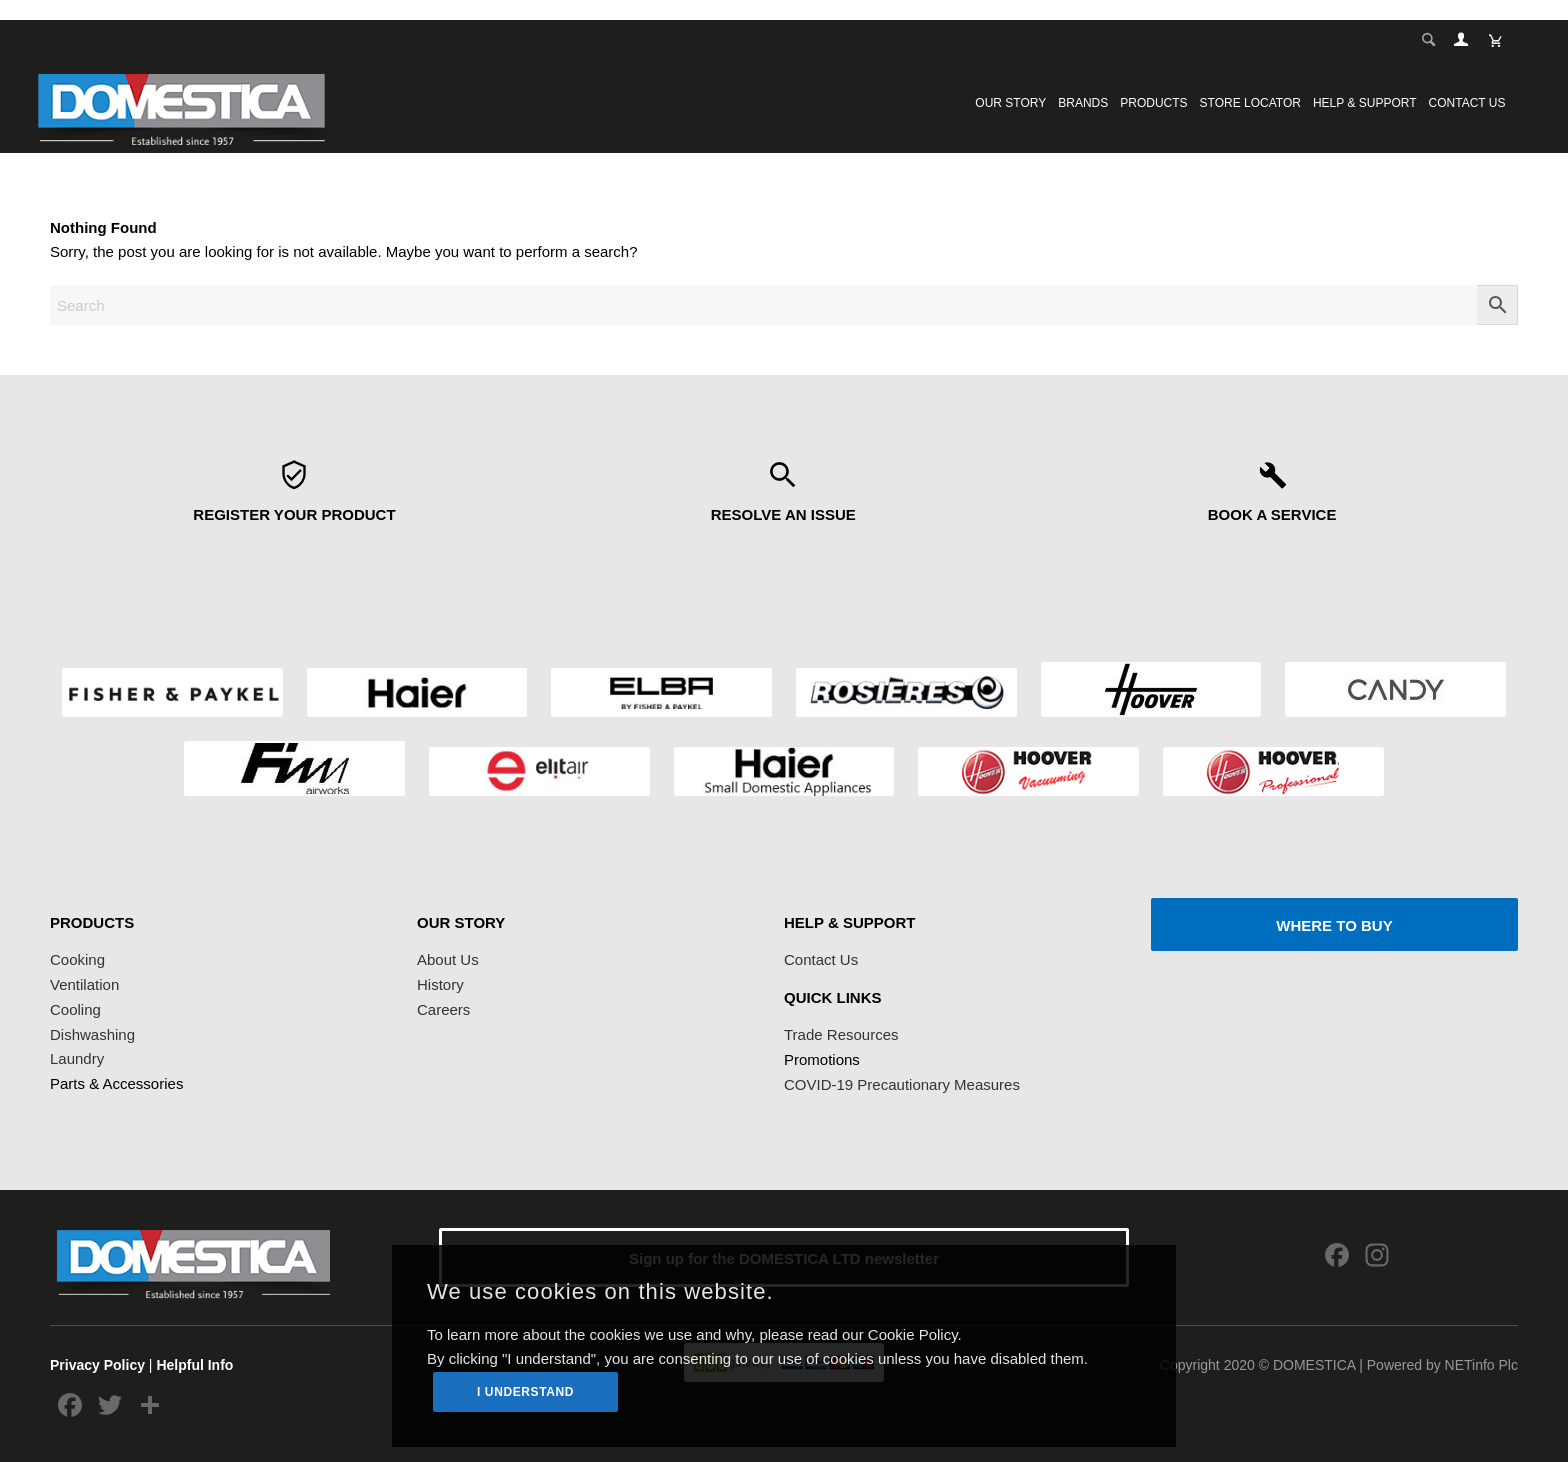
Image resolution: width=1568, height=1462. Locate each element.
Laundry (77, 1058)
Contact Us (821, 959)
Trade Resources (841, 1034)
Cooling (75, 1009)
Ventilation (84, 984)
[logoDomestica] (181, 103)
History (440, 984)
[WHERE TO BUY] (1334, 924)
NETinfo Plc (1481, 1365)
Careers (443, 1009)
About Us (448, 959)
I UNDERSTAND (525, 1392)
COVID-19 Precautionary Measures (902, 1084)
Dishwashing (92, 1034)
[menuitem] (1010, 103)
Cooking (77, 959)
